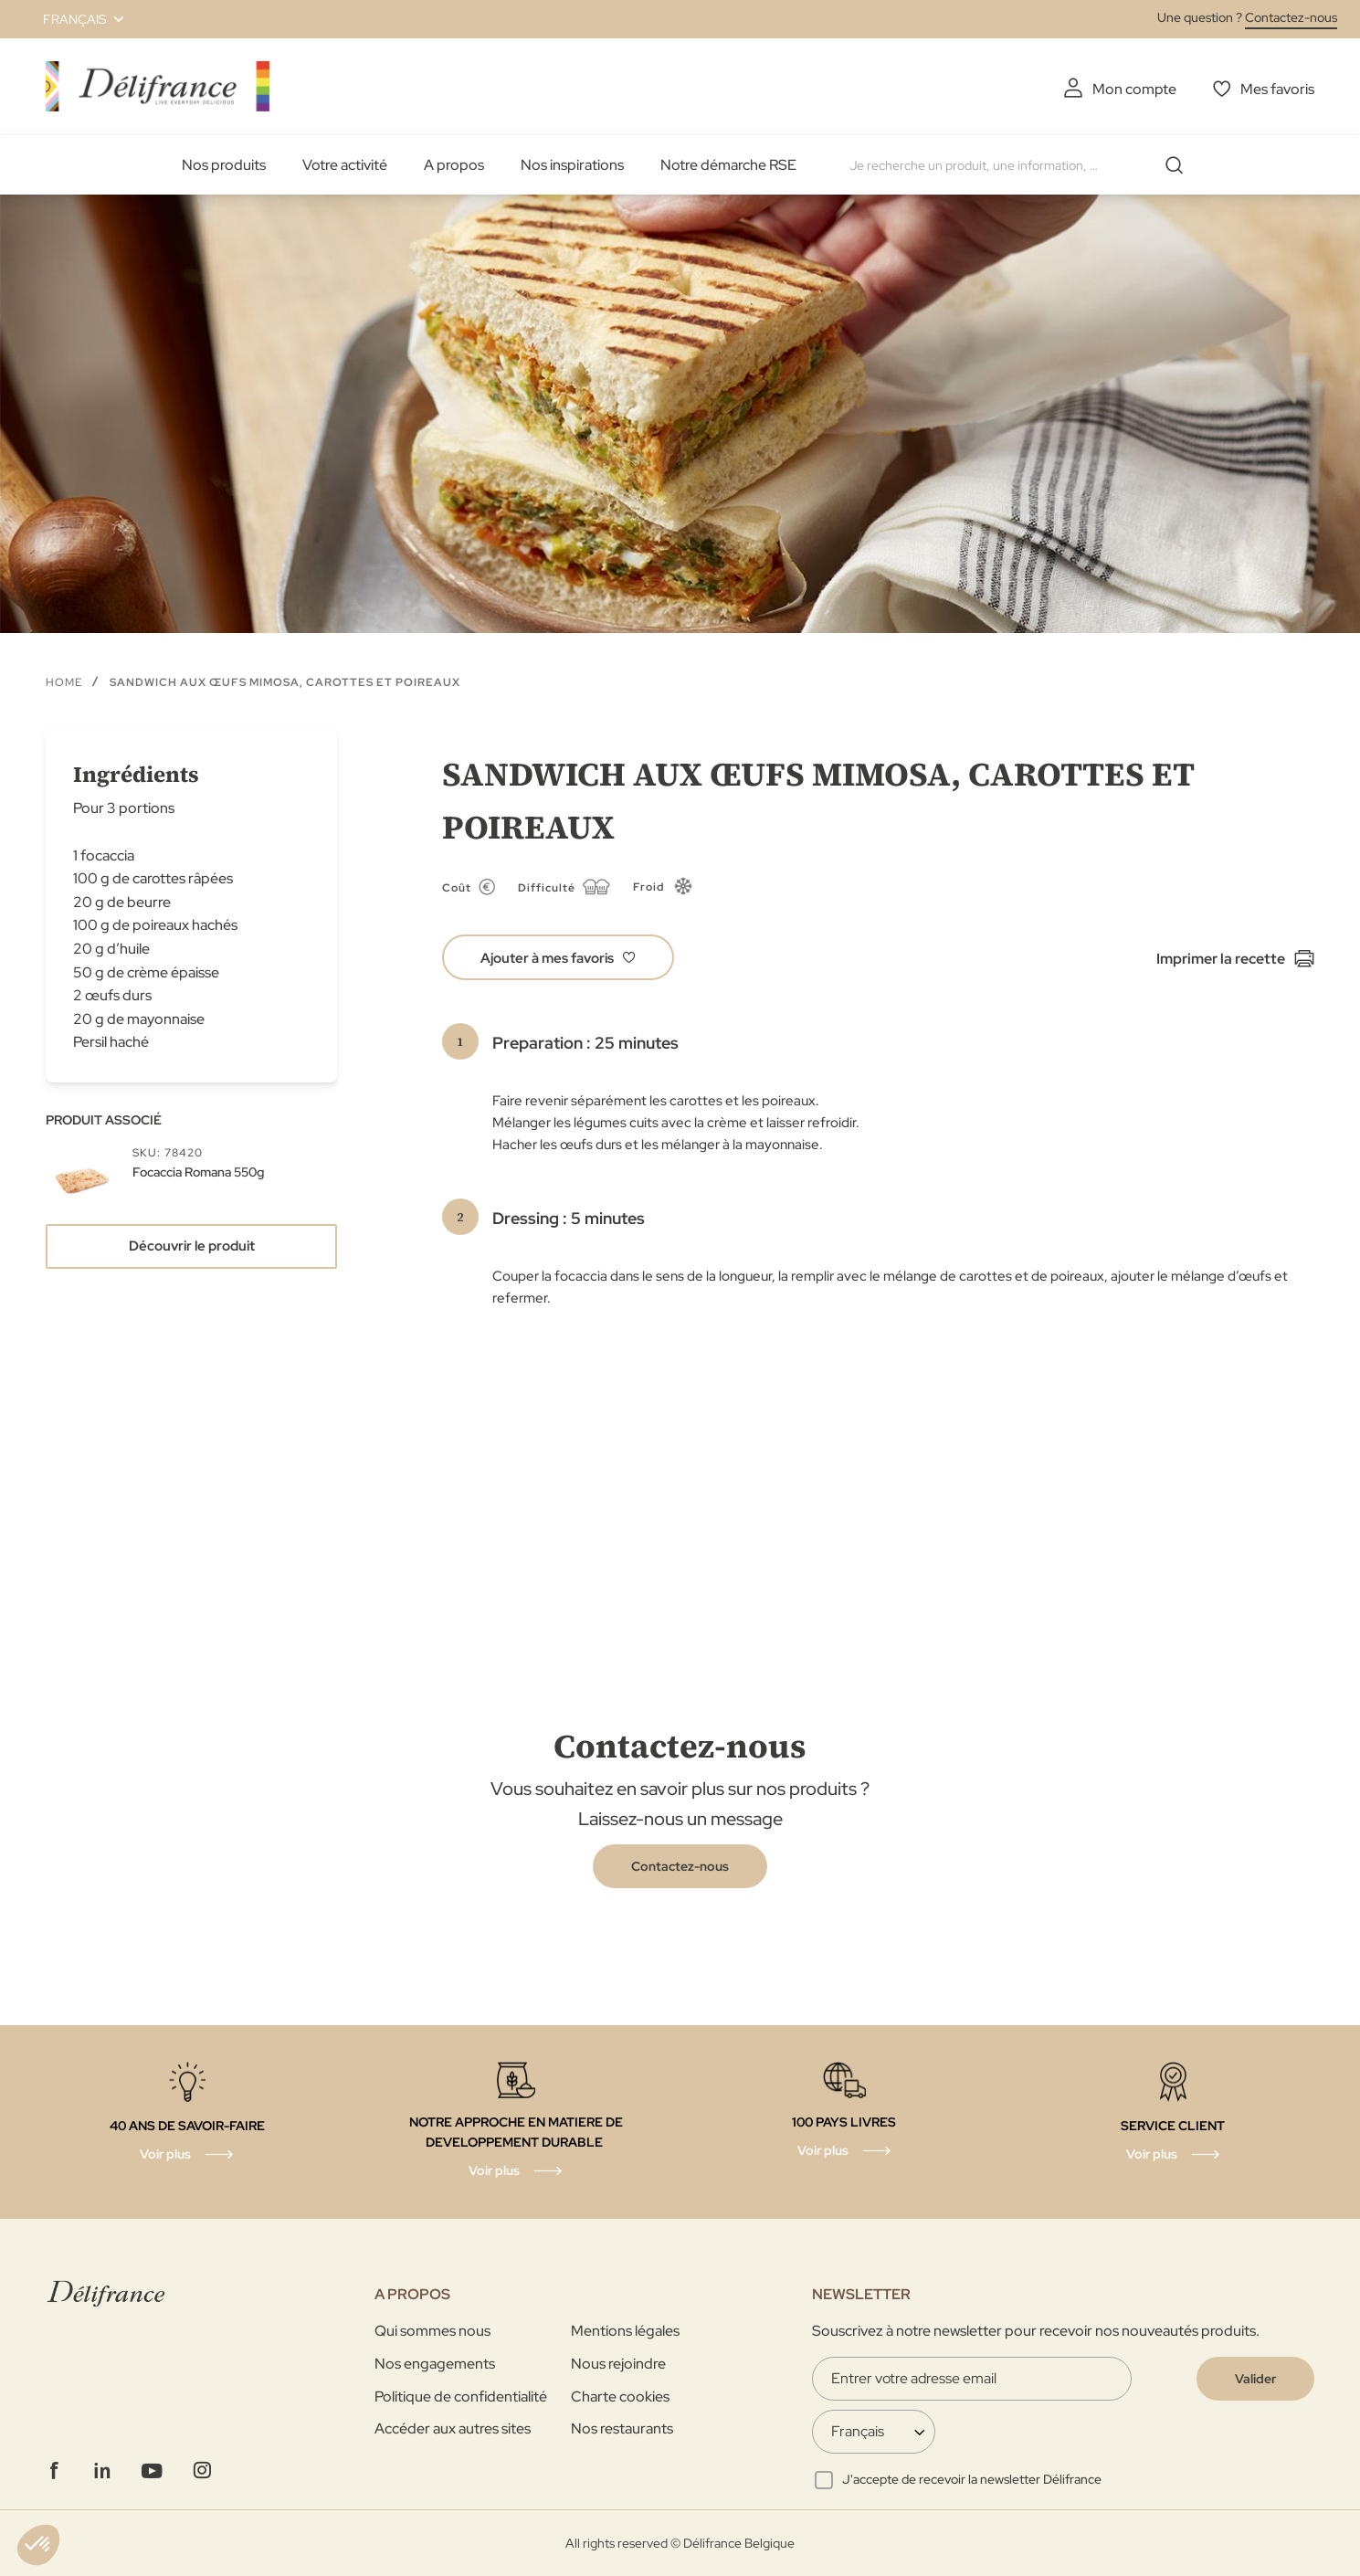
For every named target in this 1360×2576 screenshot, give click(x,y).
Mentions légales (625, 2330)
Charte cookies (620, 2396)
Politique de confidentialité (460, 2396)
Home (64, 682)
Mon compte (1134, 89)
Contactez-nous (1291, 17)
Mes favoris (1277, 89)
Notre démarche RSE (728, 164)
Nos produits (224, 164)
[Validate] (1255, 2379)
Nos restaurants (622, 2428)
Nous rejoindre (618, 2363)
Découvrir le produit (192, 1246)
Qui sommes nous (432, 2330)
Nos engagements (434, 2363)
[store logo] (157, 86)
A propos (454, 164)
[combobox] (1023, 165)
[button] (72, 19)
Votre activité (344, 164)
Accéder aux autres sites (452, 2428)
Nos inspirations (572, 164)
